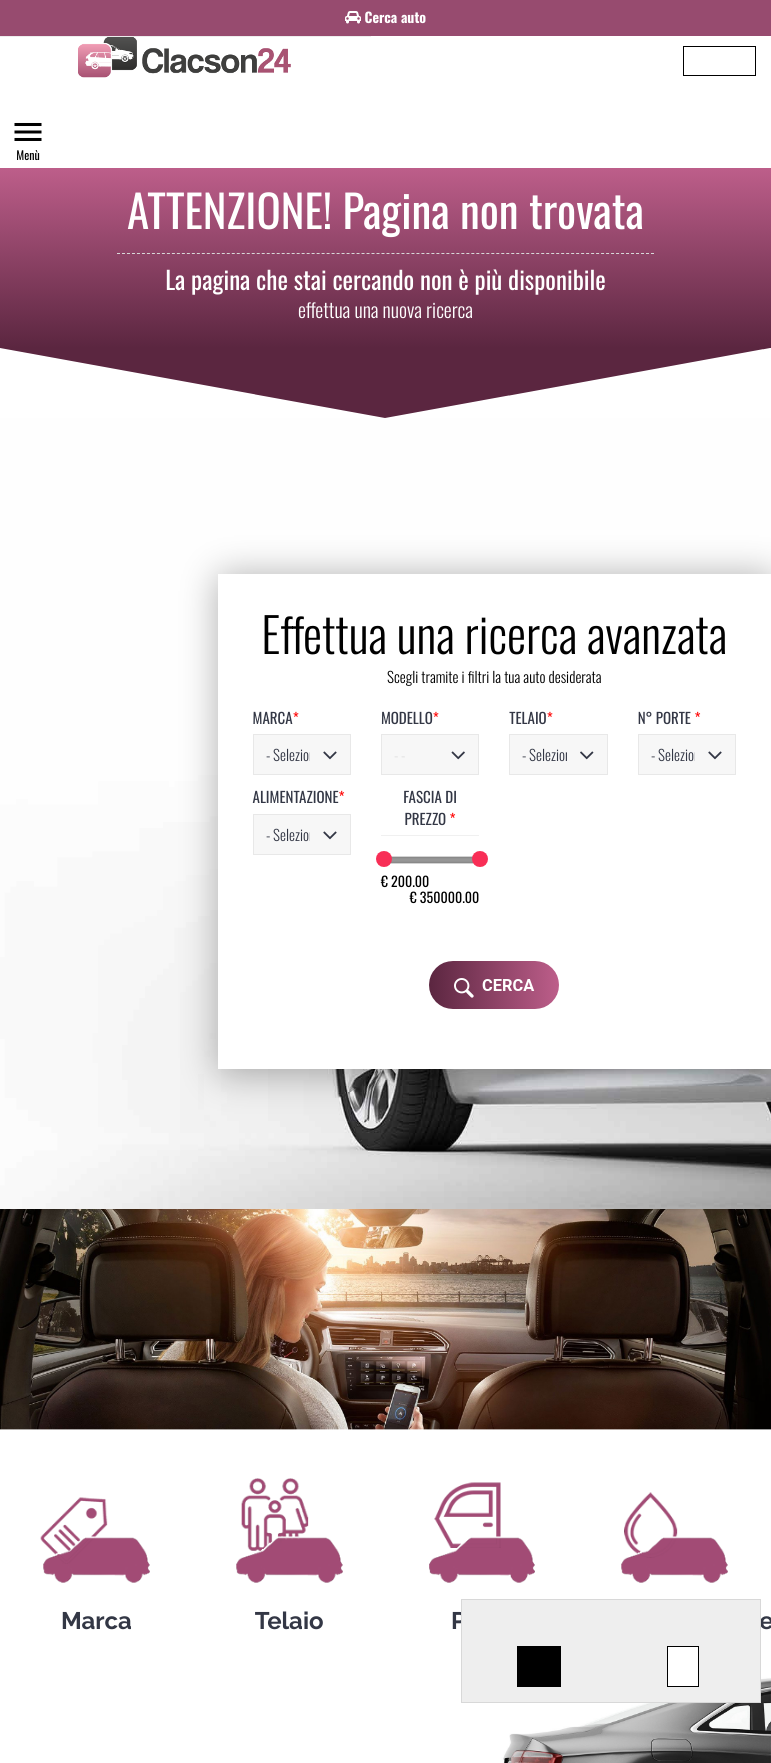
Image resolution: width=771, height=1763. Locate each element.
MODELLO (310, 664)
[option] (385, 12)
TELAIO (446, 664)
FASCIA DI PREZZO (338, 744)
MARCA (160, 664)
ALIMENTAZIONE (183, 744)
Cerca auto (385, 15)
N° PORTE (601, 664)
